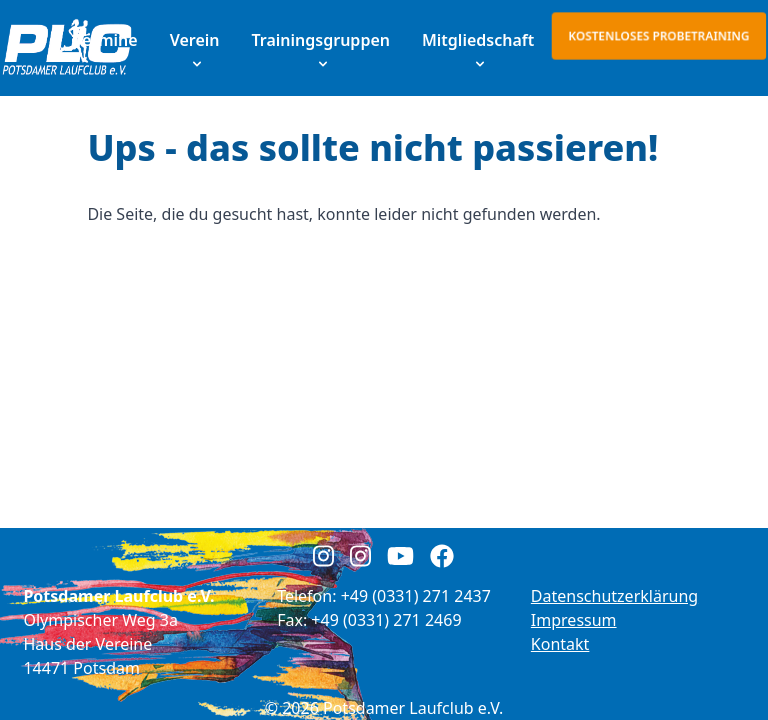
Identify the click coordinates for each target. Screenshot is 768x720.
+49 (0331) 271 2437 (416, 596)
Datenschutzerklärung (614, 596)
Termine (106, 40)
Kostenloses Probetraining (659, 35)
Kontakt (560, 644)
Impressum (574, 620)
